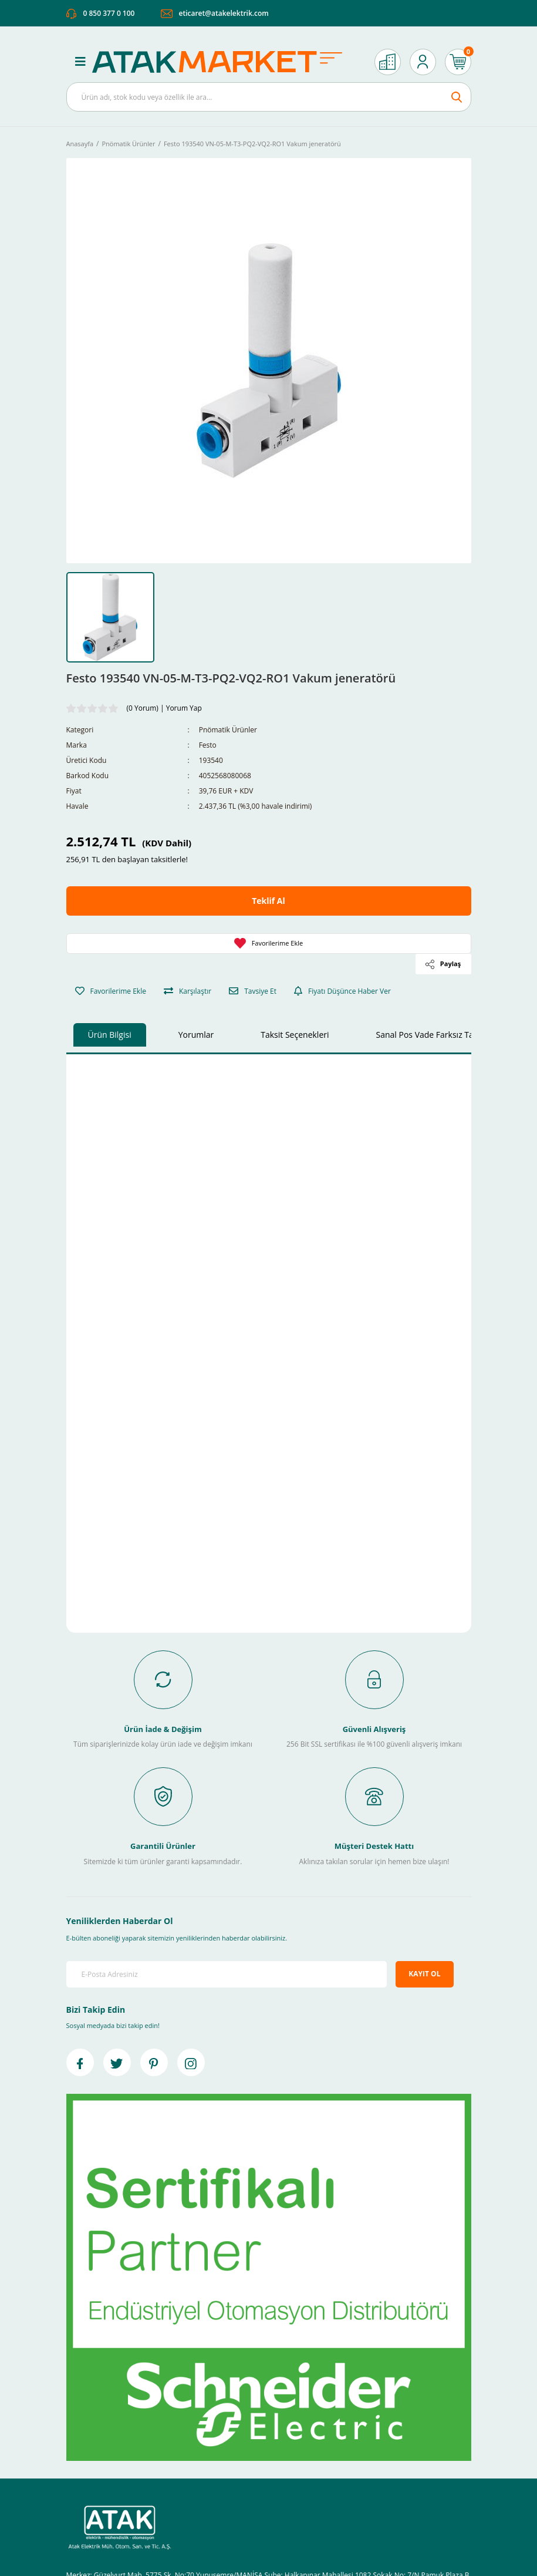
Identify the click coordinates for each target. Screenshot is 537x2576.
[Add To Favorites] (268, 943)
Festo (208, 745)
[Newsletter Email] (226, 1974)
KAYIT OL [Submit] (424, 1974)
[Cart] (458, 62)
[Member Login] (423, 62)
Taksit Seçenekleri (295, 1034)
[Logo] (223, 62)
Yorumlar (196, 1034)
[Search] (268, 97)
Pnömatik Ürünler (228, 730)
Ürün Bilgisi (109, 1034)
